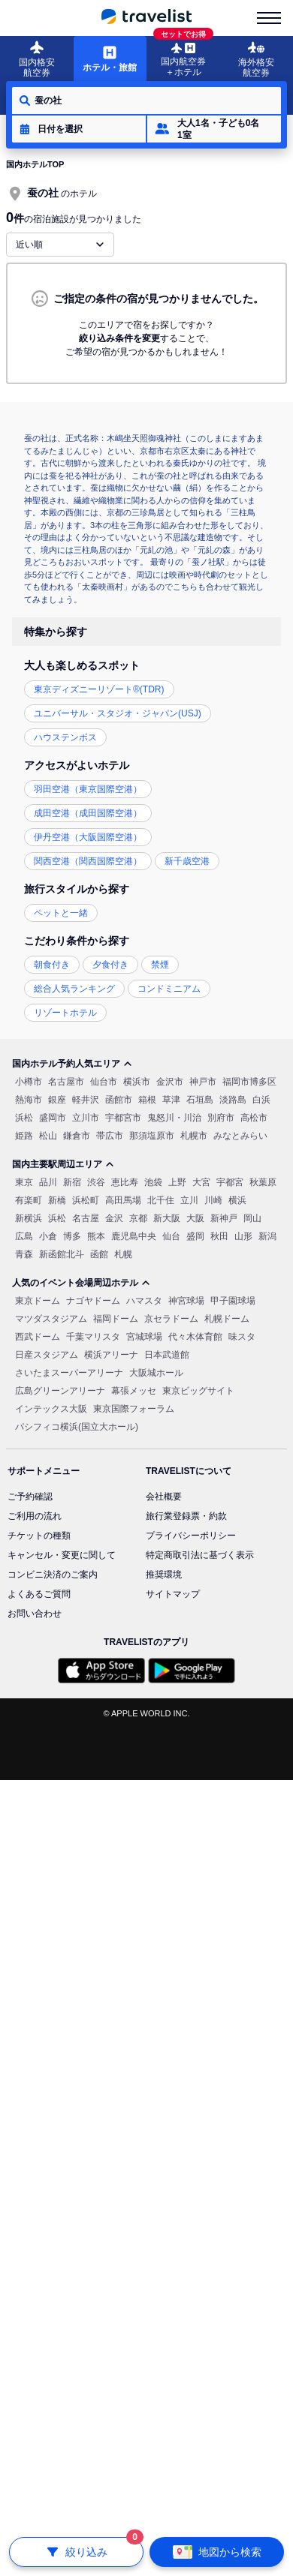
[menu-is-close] (269, 18)
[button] (79, 129)
